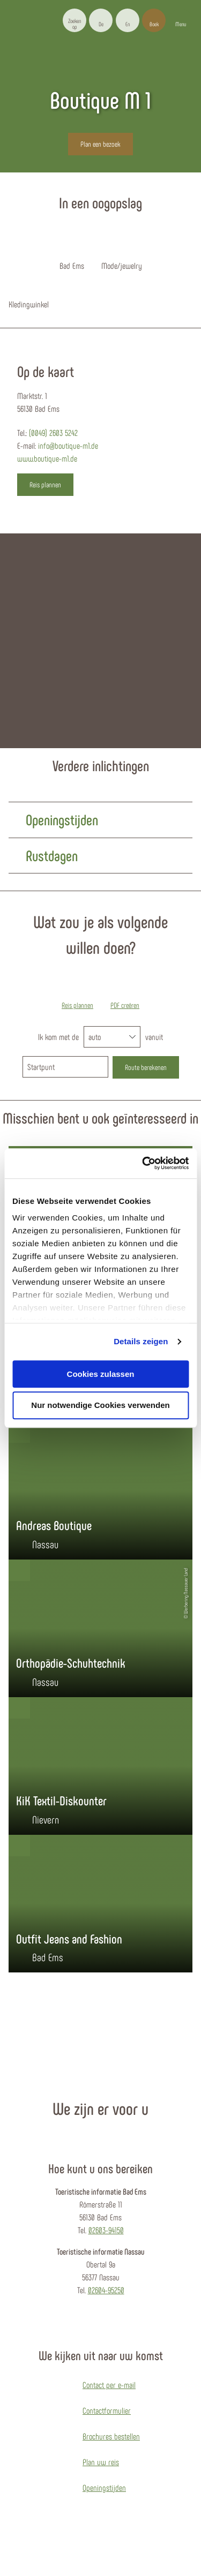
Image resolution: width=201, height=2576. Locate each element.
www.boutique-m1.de (47, 458)
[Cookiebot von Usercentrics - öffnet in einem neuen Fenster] (143, 1163)
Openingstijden (104, 2487)
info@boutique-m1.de (68, 445)
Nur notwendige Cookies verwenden (100, 1405)
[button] (101, 20)
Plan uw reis (101, 2462)
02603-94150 (106, 2230)
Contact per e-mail (109, 2384)
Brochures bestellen (111, 2436)
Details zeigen (141, 1341)
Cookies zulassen (101, 1374)
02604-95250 (106, 2290)
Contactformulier (107, 2410)
